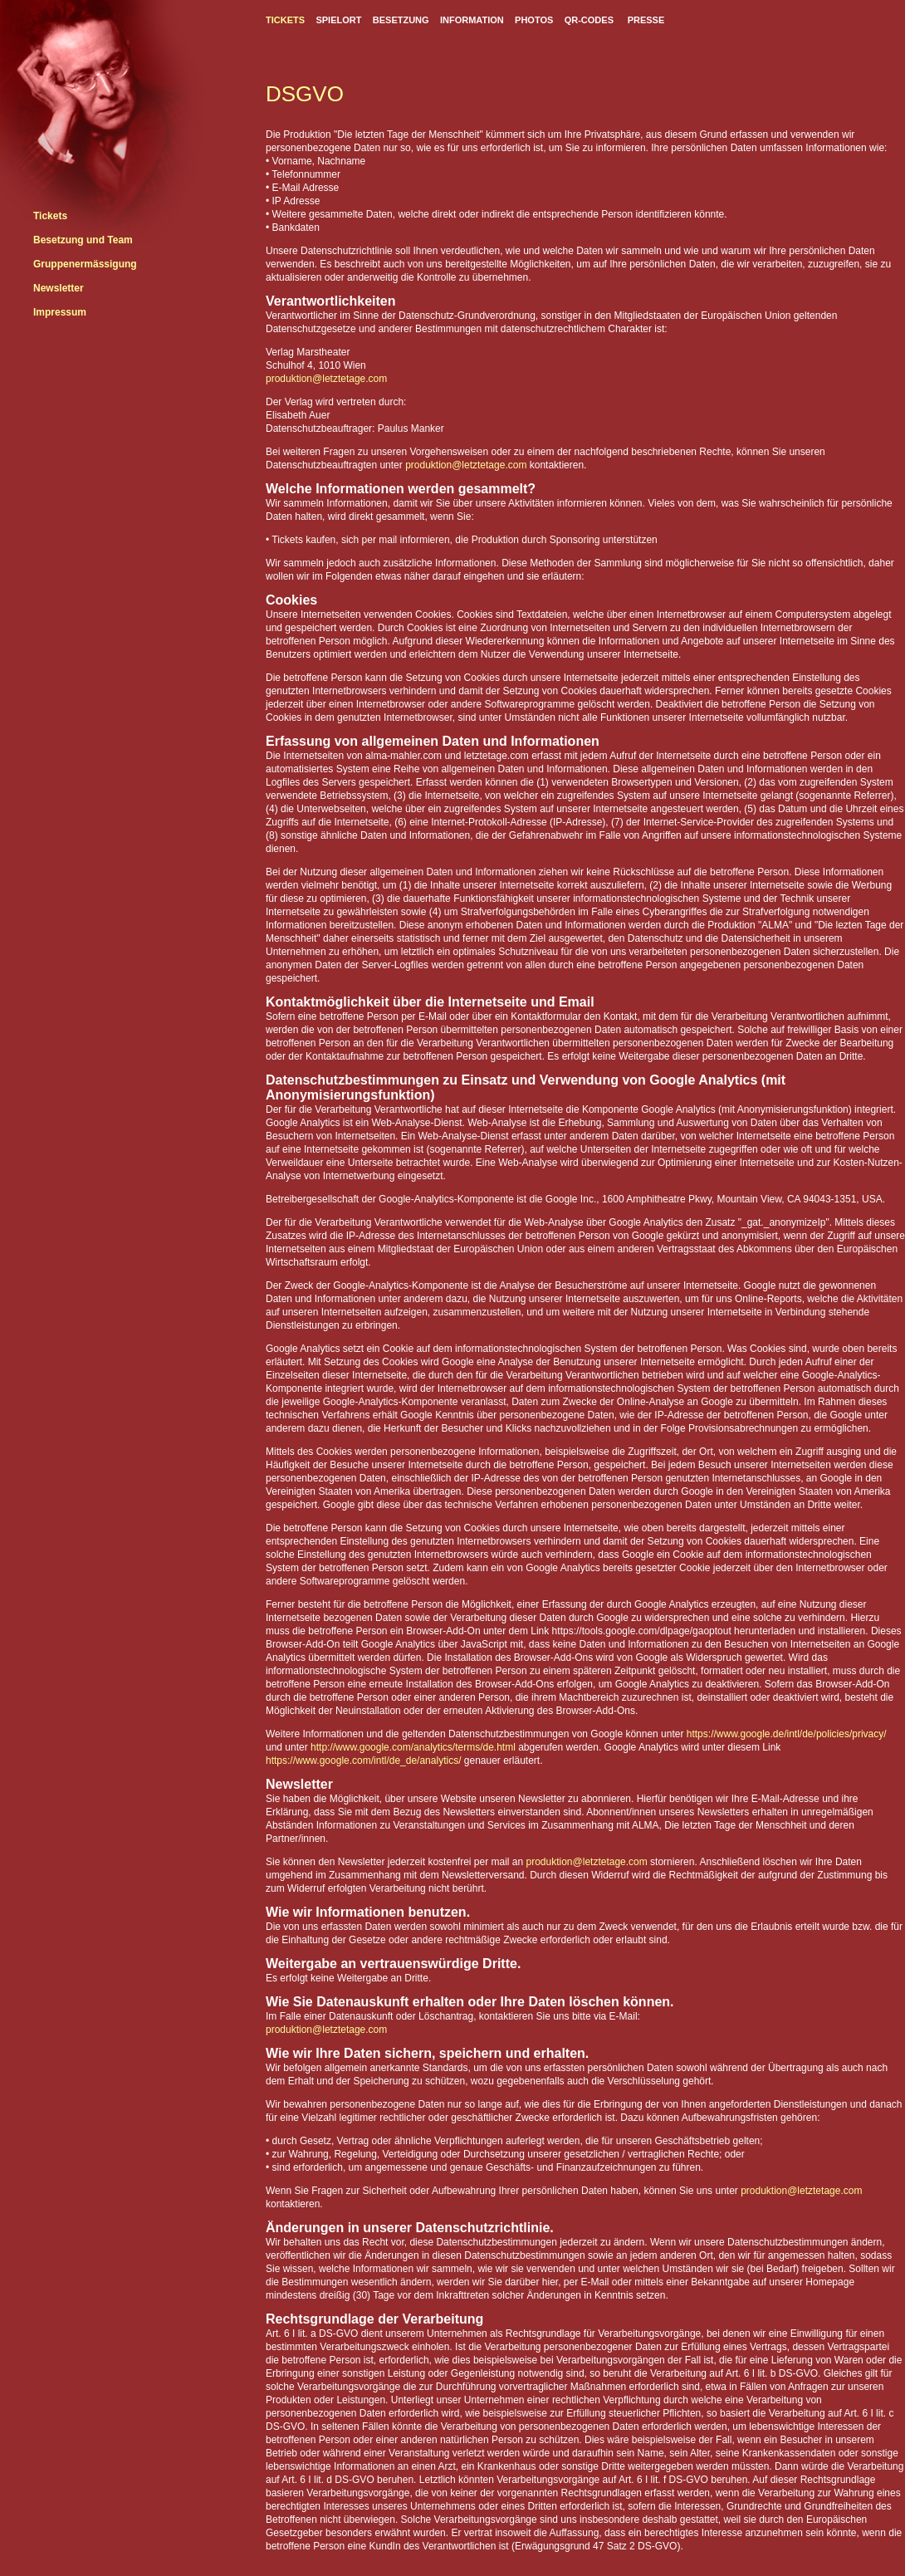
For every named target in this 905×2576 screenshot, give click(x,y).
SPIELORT (338, 20)
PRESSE (646, 20)
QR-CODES (589, 20)
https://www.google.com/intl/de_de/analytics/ (363, 1760)
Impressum (59, 312)
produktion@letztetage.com (326, 378)
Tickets (50, 216)
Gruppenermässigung (85, 264)
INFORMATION (472, 20)
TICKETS (285, 20)
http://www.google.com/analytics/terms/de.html (414, 1747)
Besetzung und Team (83, 240)
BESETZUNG (401, 20)
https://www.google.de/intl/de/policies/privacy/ (787, 1734)
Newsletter (58, 288)
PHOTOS (534, 20)
